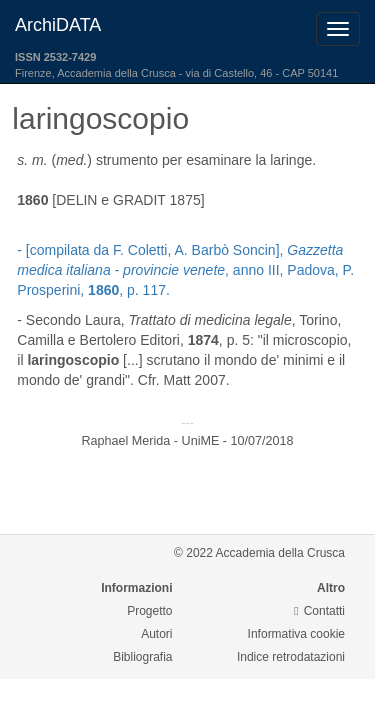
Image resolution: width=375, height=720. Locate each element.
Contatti (319, 611)
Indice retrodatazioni (291, 657)
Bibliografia (142, 657)
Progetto (149, 611)
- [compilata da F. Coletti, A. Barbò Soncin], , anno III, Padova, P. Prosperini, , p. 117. (185, 270)
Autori (156, 634)
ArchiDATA (58, 25)
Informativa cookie (296, 634)
